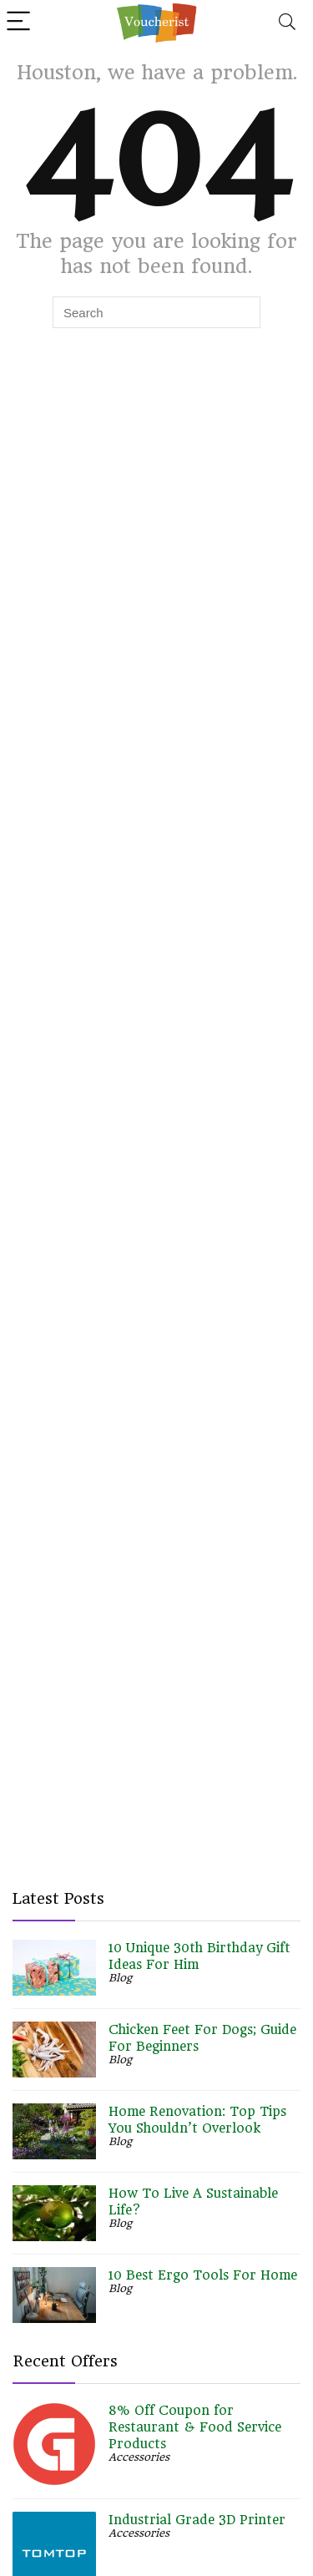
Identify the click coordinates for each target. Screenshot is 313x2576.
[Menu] (20, 22)
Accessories (139, 2457)
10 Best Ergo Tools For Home (203, 2275)
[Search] (287, 22)
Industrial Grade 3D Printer (197, 2520)
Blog (120, 1977)
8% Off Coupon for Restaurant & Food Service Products (195, 2427)
